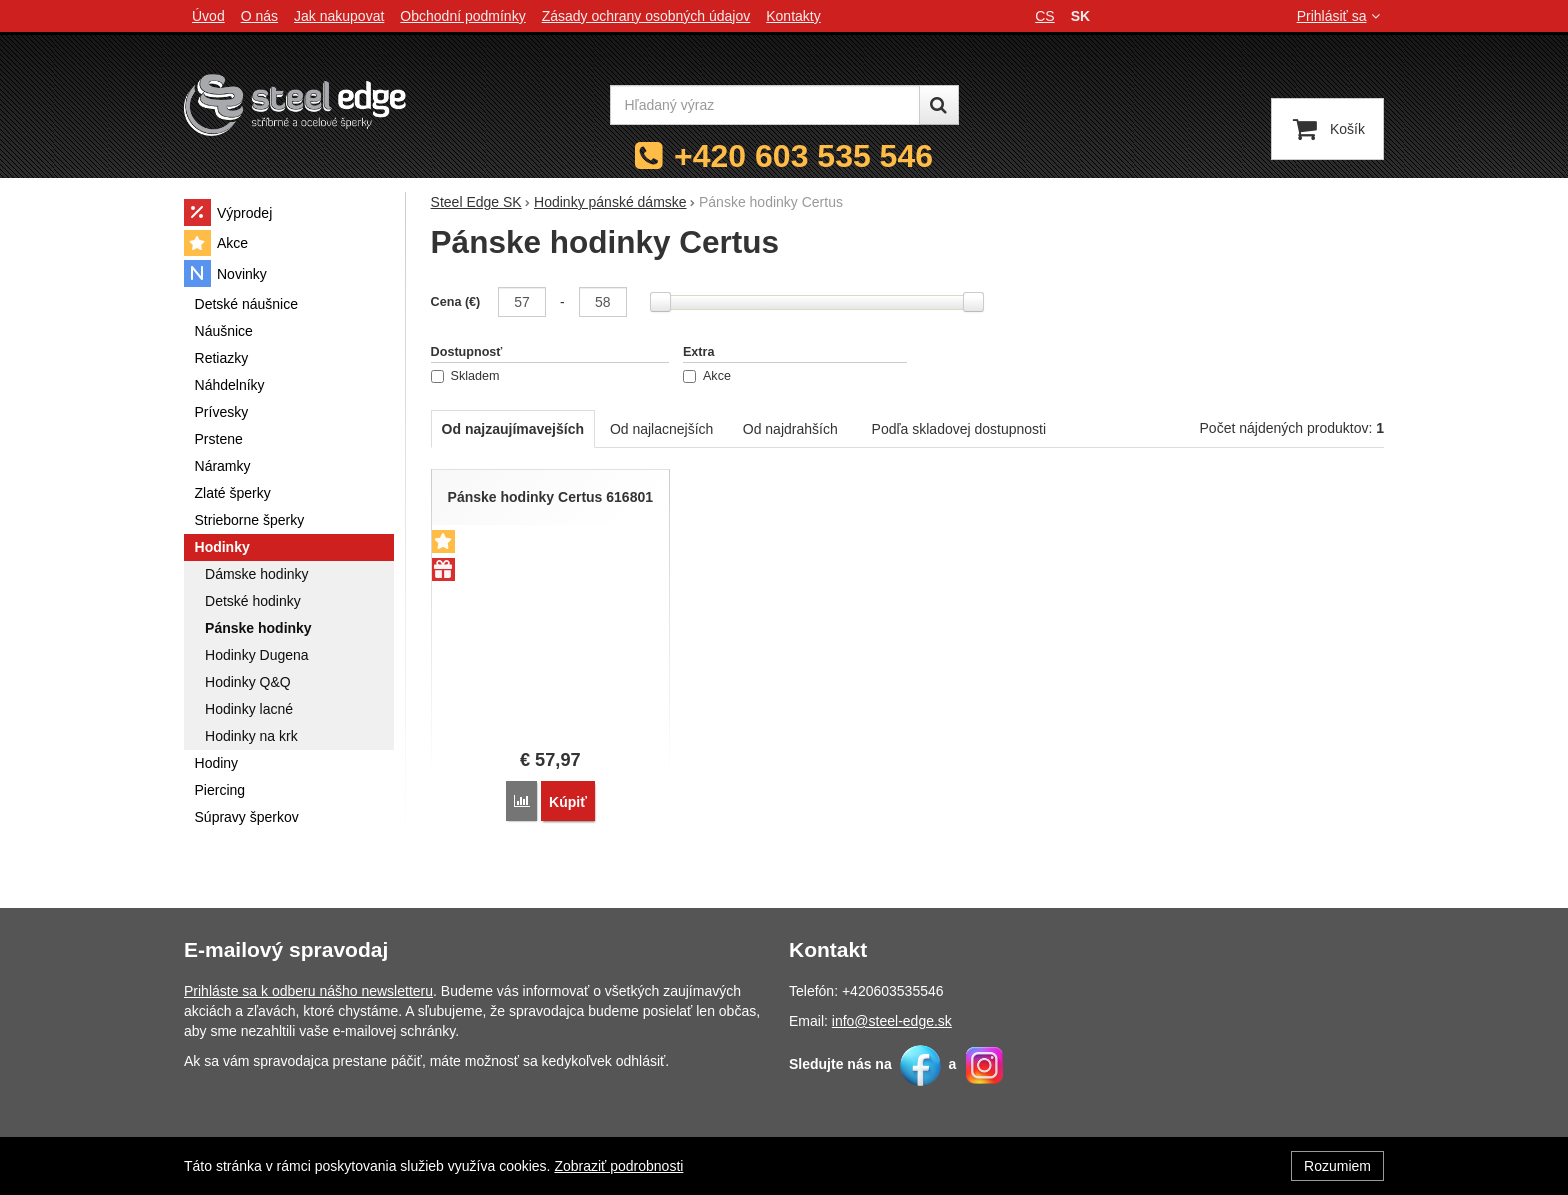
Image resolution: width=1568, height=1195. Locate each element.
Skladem (465, 376)
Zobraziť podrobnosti (618, 1166)
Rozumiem (1337, 1166)
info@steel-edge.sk (892, 1020)
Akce (707, 376)
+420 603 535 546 (803, 156)
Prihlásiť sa (1340, 16)
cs (1044, 16)
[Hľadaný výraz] (765, 105)
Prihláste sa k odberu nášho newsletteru (308, 990)
